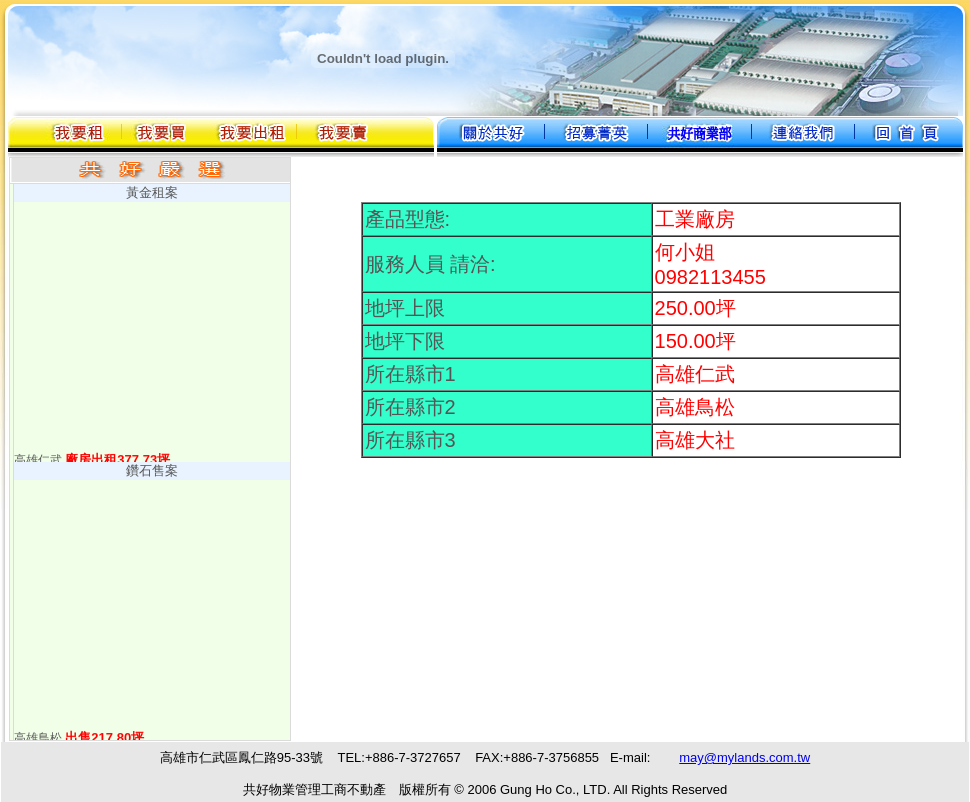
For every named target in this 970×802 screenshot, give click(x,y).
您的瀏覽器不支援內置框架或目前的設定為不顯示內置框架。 (485, 771)
